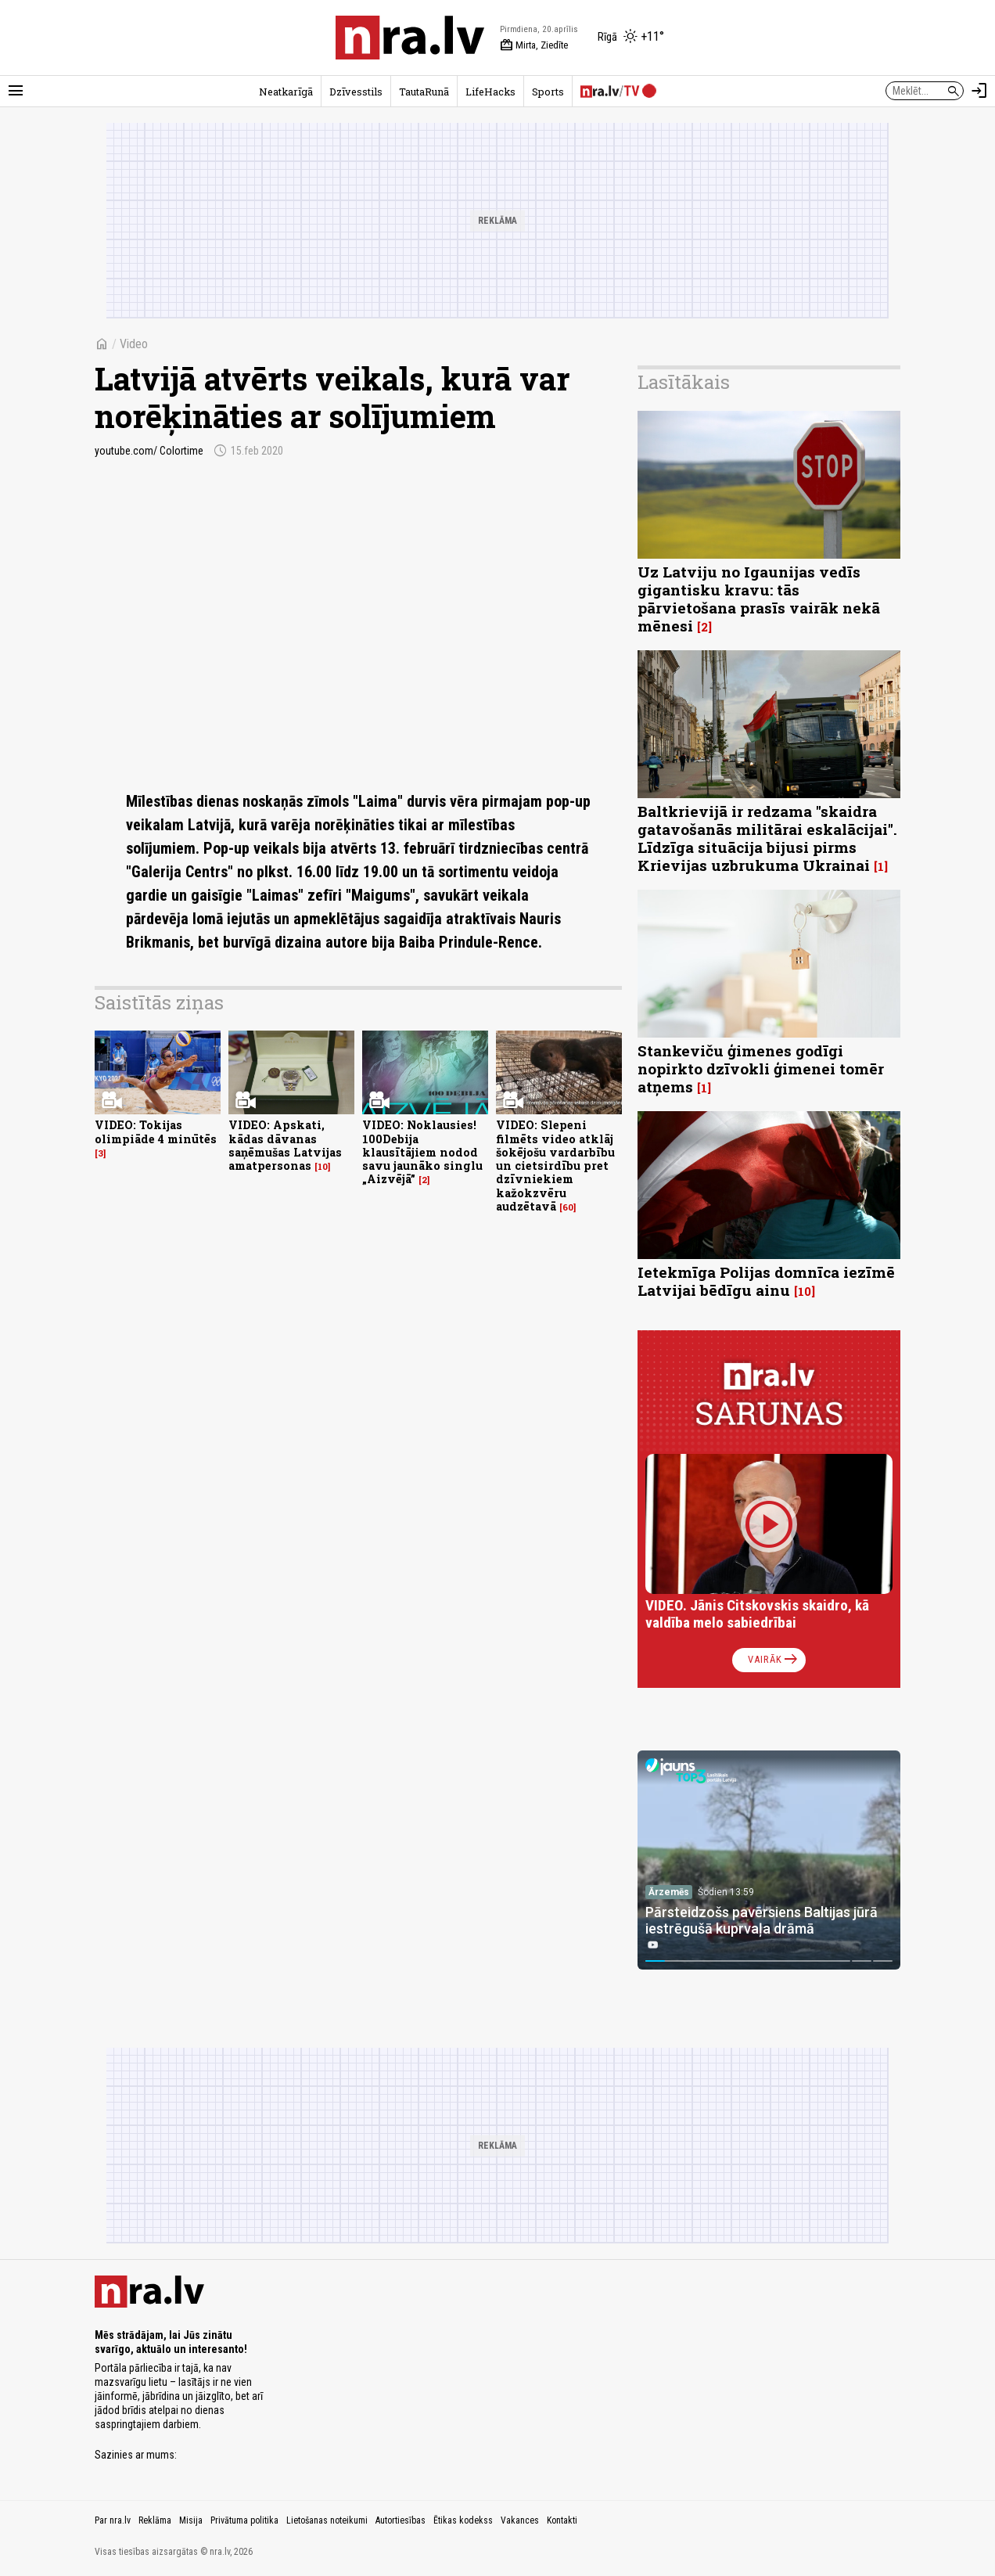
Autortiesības (400, 2520)
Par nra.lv (113, 2520)
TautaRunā (424, 91)
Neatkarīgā (286, 91)
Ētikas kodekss (463, 2520)
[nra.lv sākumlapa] (410, 37)
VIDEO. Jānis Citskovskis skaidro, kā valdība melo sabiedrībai (757, 1614)
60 (567, 1207)
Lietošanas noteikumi (327, 2520)
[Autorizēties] (979, 90)
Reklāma (154, 2520)
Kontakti (562, 2520)
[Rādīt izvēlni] (15, 90)
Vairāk (774, 1660)
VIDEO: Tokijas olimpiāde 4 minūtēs (156, 1131)
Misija (191, 2520)
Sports (548, 91)
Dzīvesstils (356, 91)
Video (134, 343)
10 (323, 1166)
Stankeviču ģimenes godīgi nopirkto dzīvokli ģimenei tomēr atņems (761, 1068)
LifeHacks (490, 91)
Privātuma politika (244, 2520)
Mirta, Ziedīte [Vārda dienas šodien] (534, 45)
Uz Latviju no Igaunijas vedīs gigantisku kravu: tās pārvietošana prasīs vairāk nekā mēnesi (759, 598)
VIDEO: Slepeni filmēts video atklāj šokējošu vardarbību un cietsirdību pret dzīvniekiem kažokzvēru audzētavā (555, 1165)
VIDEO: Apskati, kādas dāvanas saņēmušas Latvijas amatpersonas (285, 1145)
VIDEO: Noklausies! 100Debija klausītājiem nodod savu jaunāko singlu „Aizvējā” (422, 1151)
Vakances (520, 2520)
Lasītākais (684, 381)
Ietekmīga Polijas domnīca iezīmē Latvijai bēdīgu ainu (766, 1281)
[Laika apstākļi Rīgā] (631, 37)
